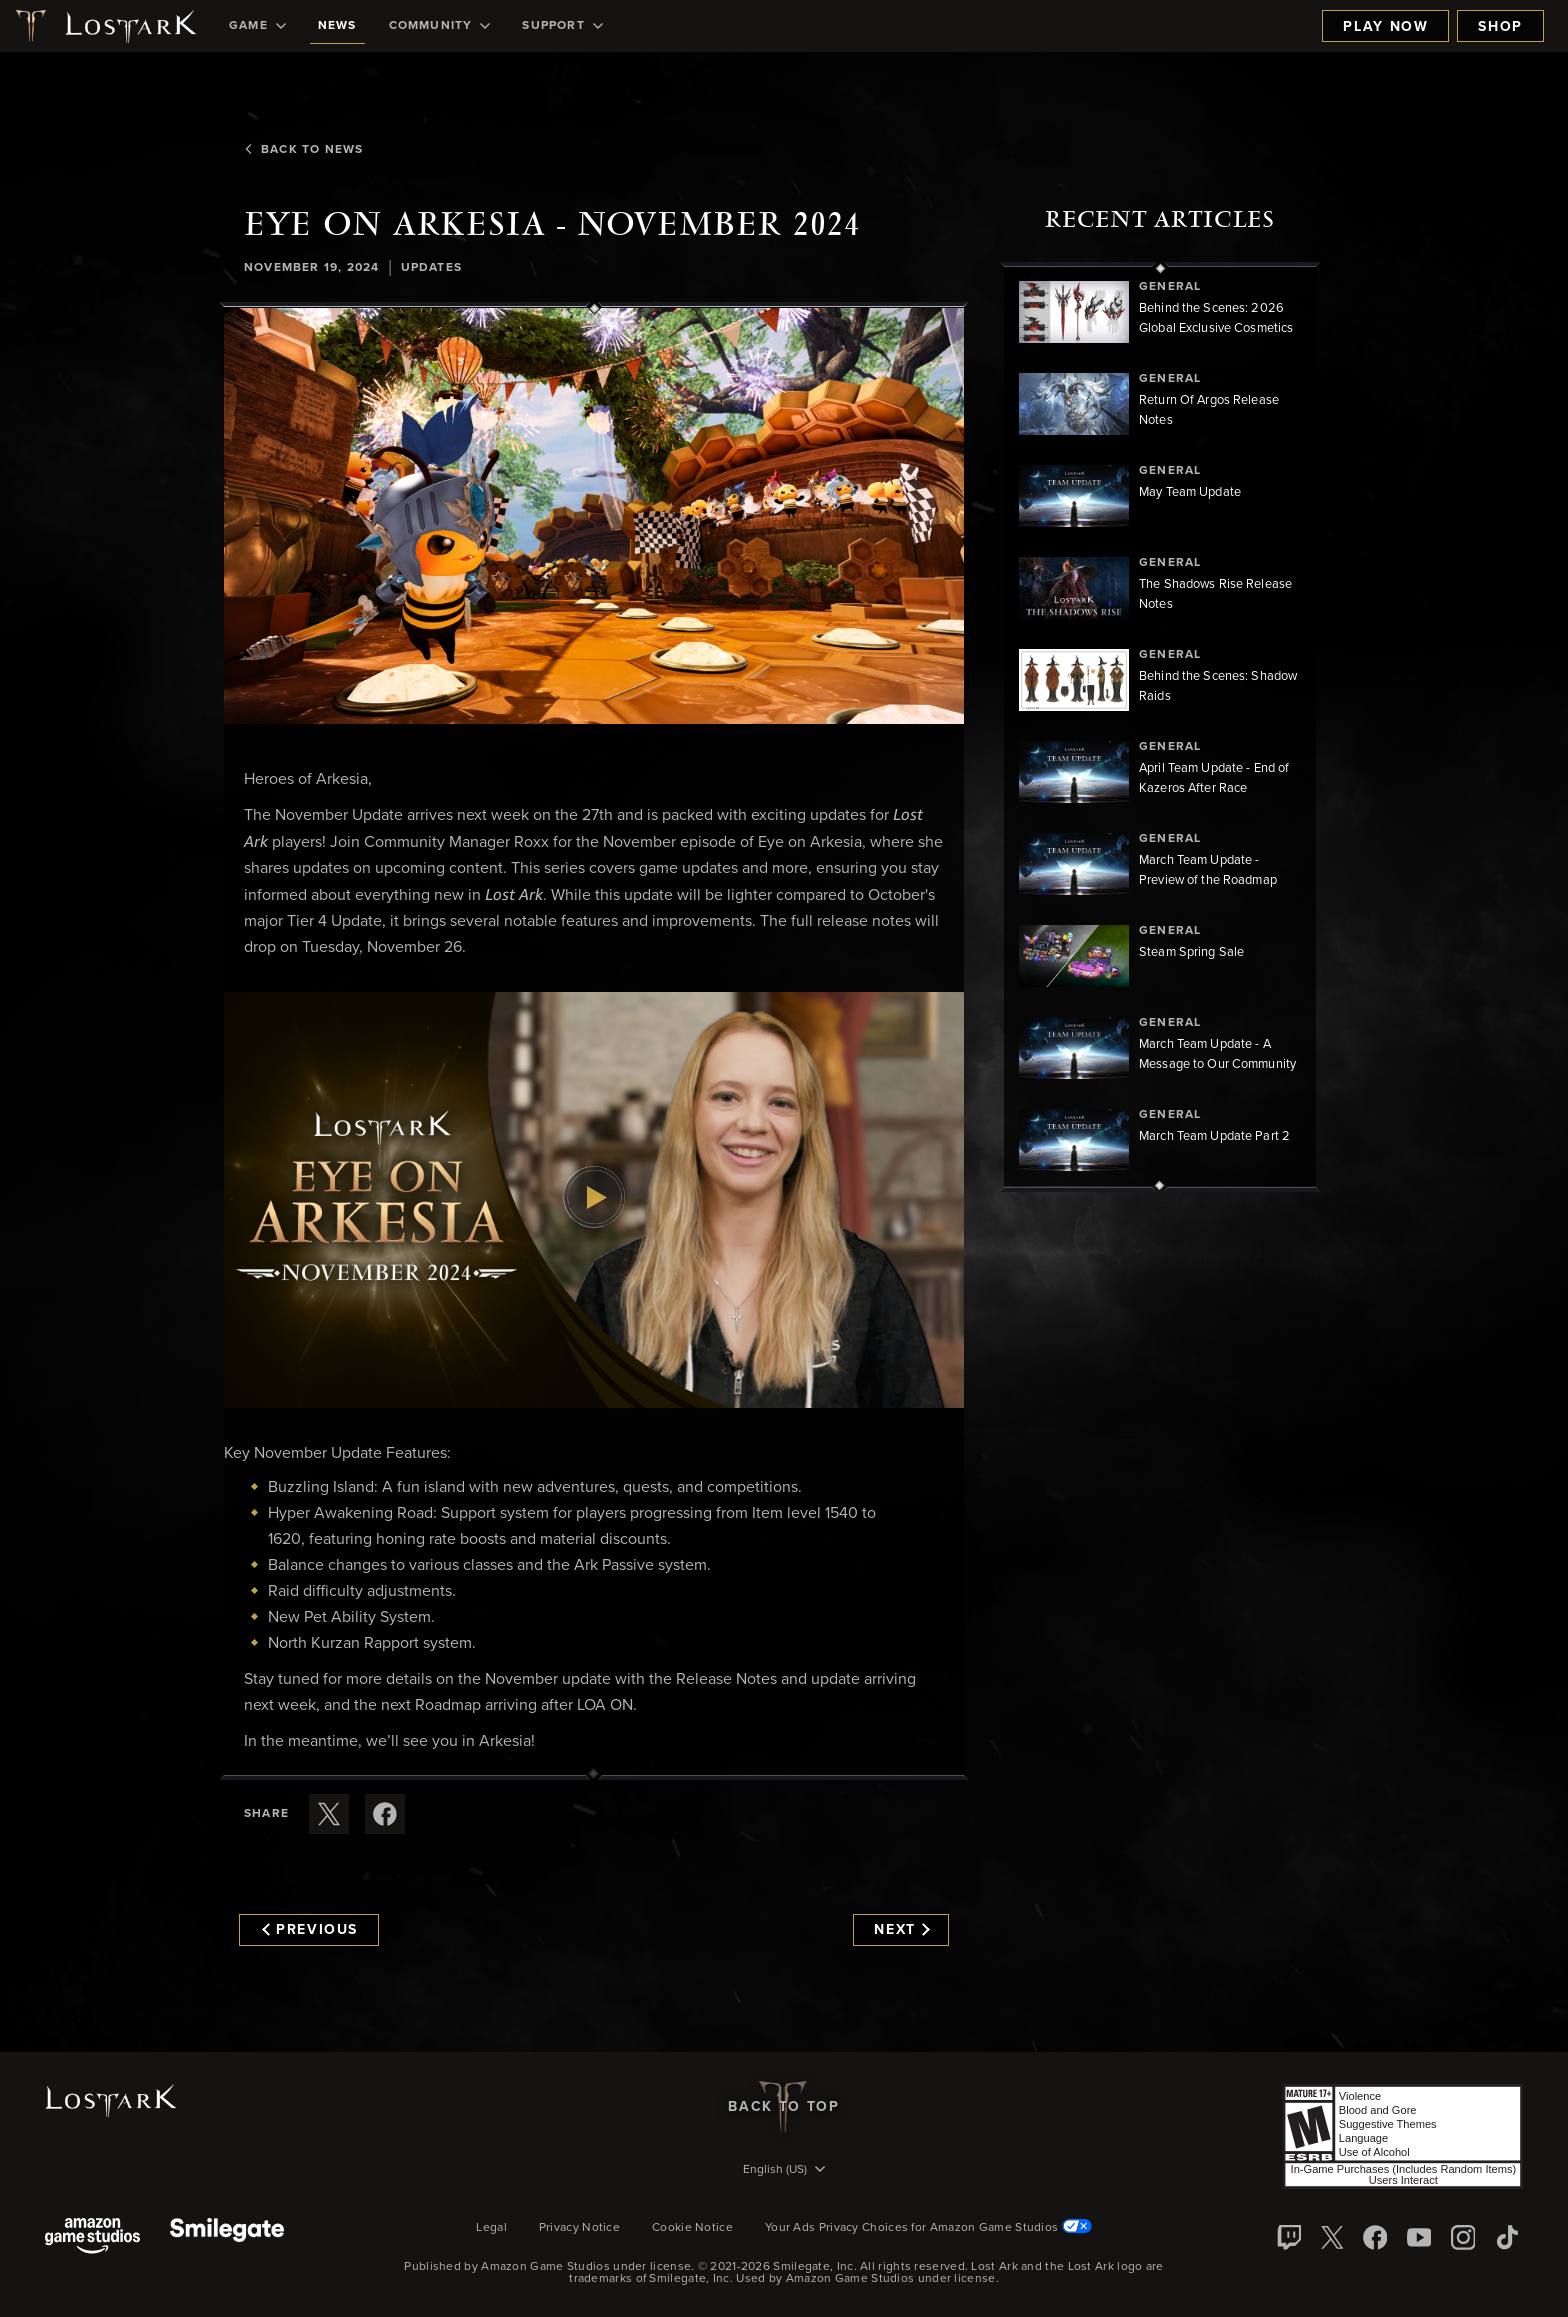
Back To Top (783, 2107)
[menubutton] (784, 2171)
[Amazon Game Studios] (92, 2237)
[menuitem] (257, 26)
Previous (310, 1930)
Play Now (1385, 27)
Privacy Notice (579, 2228)
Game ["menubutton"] (257, 26)
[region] (1160, 727)
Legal (491, 2228)
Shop (1500, 27)
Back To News (303, 150)
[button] (594, 516)
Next (901, 1930)
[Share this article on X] (329, 1814)
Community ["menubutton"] (440, 26)
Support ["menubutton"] (562, 26)
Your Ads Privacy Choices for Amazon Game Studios (928, 2228)
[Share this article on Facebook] (385, 1814)
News (337, 26)
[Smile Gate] (227, 2237)
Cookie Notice (692, 2228)
